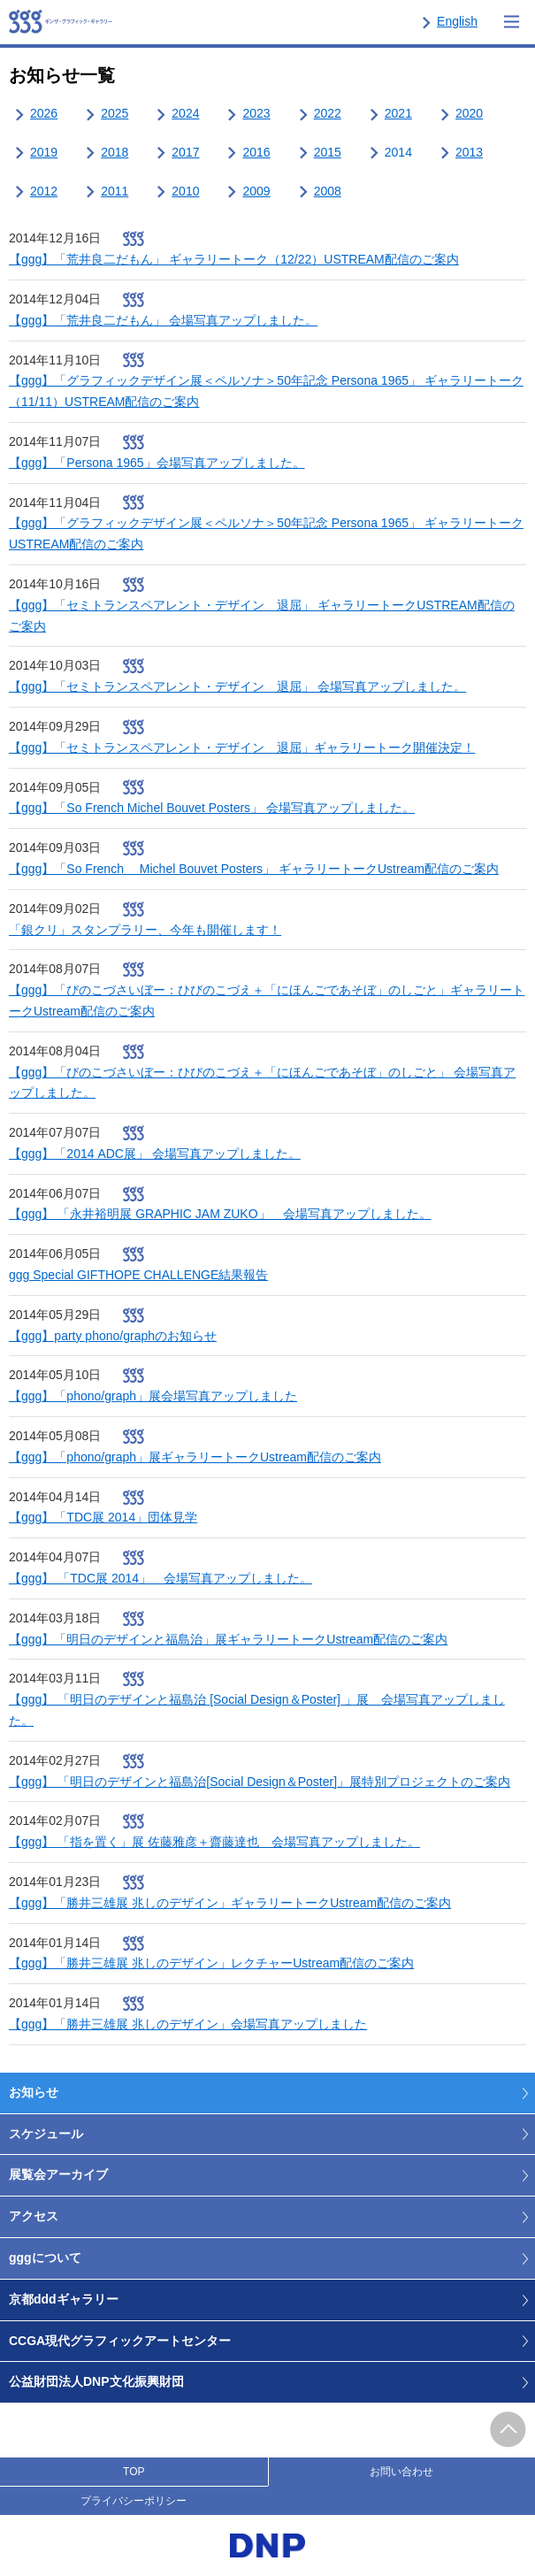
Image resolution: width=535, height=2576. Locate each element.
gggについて (45, 2257)
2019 (43, 152)
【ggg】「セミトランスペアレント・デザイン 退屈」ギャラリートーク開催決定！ (242, 747)
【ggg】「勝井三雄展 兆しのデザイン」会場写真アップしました (188, 2024)
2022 (327, 113)
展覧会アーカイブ (58, 2174)
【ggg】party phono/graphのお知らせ (113, 1336)
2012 (43, 191)
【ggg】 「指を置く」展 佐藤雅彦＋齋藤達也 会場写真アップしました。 (214, 1842)
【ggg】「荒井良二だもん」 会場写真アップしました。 (163, 320)
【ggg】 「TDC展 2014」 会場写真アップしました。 (160, 1578)
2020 (469, 113)
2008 (327, 191)
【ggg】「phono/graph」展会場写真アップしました (153, 1396)
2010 (185, 191)
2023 (256, 113)
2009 (256, 191)
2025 (114, 113)
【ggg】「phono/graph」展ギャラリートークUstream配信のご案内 (195, 1457)
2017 (185, 152)
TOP (133, 2471)
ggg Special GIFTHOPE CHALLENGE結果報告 (138, 1275)
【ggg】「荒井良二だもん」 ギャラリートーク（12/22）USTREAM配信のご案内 (234, 259)
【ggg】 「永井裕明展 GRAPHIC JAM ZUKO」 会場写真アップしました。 (220, 1214)
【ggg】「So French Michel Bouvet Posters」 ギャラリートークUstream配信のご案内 (254, 869)
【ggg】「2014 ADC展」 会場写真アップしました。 (155, 1153)
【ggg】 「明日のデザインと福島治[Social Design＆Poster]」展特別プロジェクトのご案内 (259, 1782)
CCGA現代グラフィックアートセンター (120, 2341)
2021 (398, 113)
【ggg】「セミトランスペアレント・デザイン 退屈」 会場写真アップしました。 (237, 686)
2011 (114, 191)
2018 (114, 152)
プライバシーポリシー (133, 2501)
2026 (43, 113)
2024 (185, 113)
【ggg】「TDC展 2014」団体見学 (103, 1517)
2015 (327, 152)
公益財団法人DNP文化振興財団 (96, 2381)
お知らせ (33, 2092)
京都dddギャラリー (63, 2299)
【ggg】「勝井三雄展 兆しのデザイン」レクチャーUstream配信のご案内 (211, 1963)
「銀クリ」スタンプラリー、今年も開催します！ (145, 930)
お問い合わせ (401, 2471)
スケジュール (46, 2134)
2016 (256, 152)
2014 (398, 152)
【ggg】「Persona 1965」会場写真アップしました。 (157, 463)
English (457, 21)
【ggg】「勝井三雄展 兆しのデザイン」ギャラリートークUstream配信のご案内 (230, 1903)
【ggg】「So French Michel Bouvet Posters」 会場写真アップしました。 (212, 808)
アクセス (33, 2216)
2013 (469, 152)
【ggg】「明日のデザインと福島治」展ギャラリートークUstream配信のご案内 (228, 1639)
